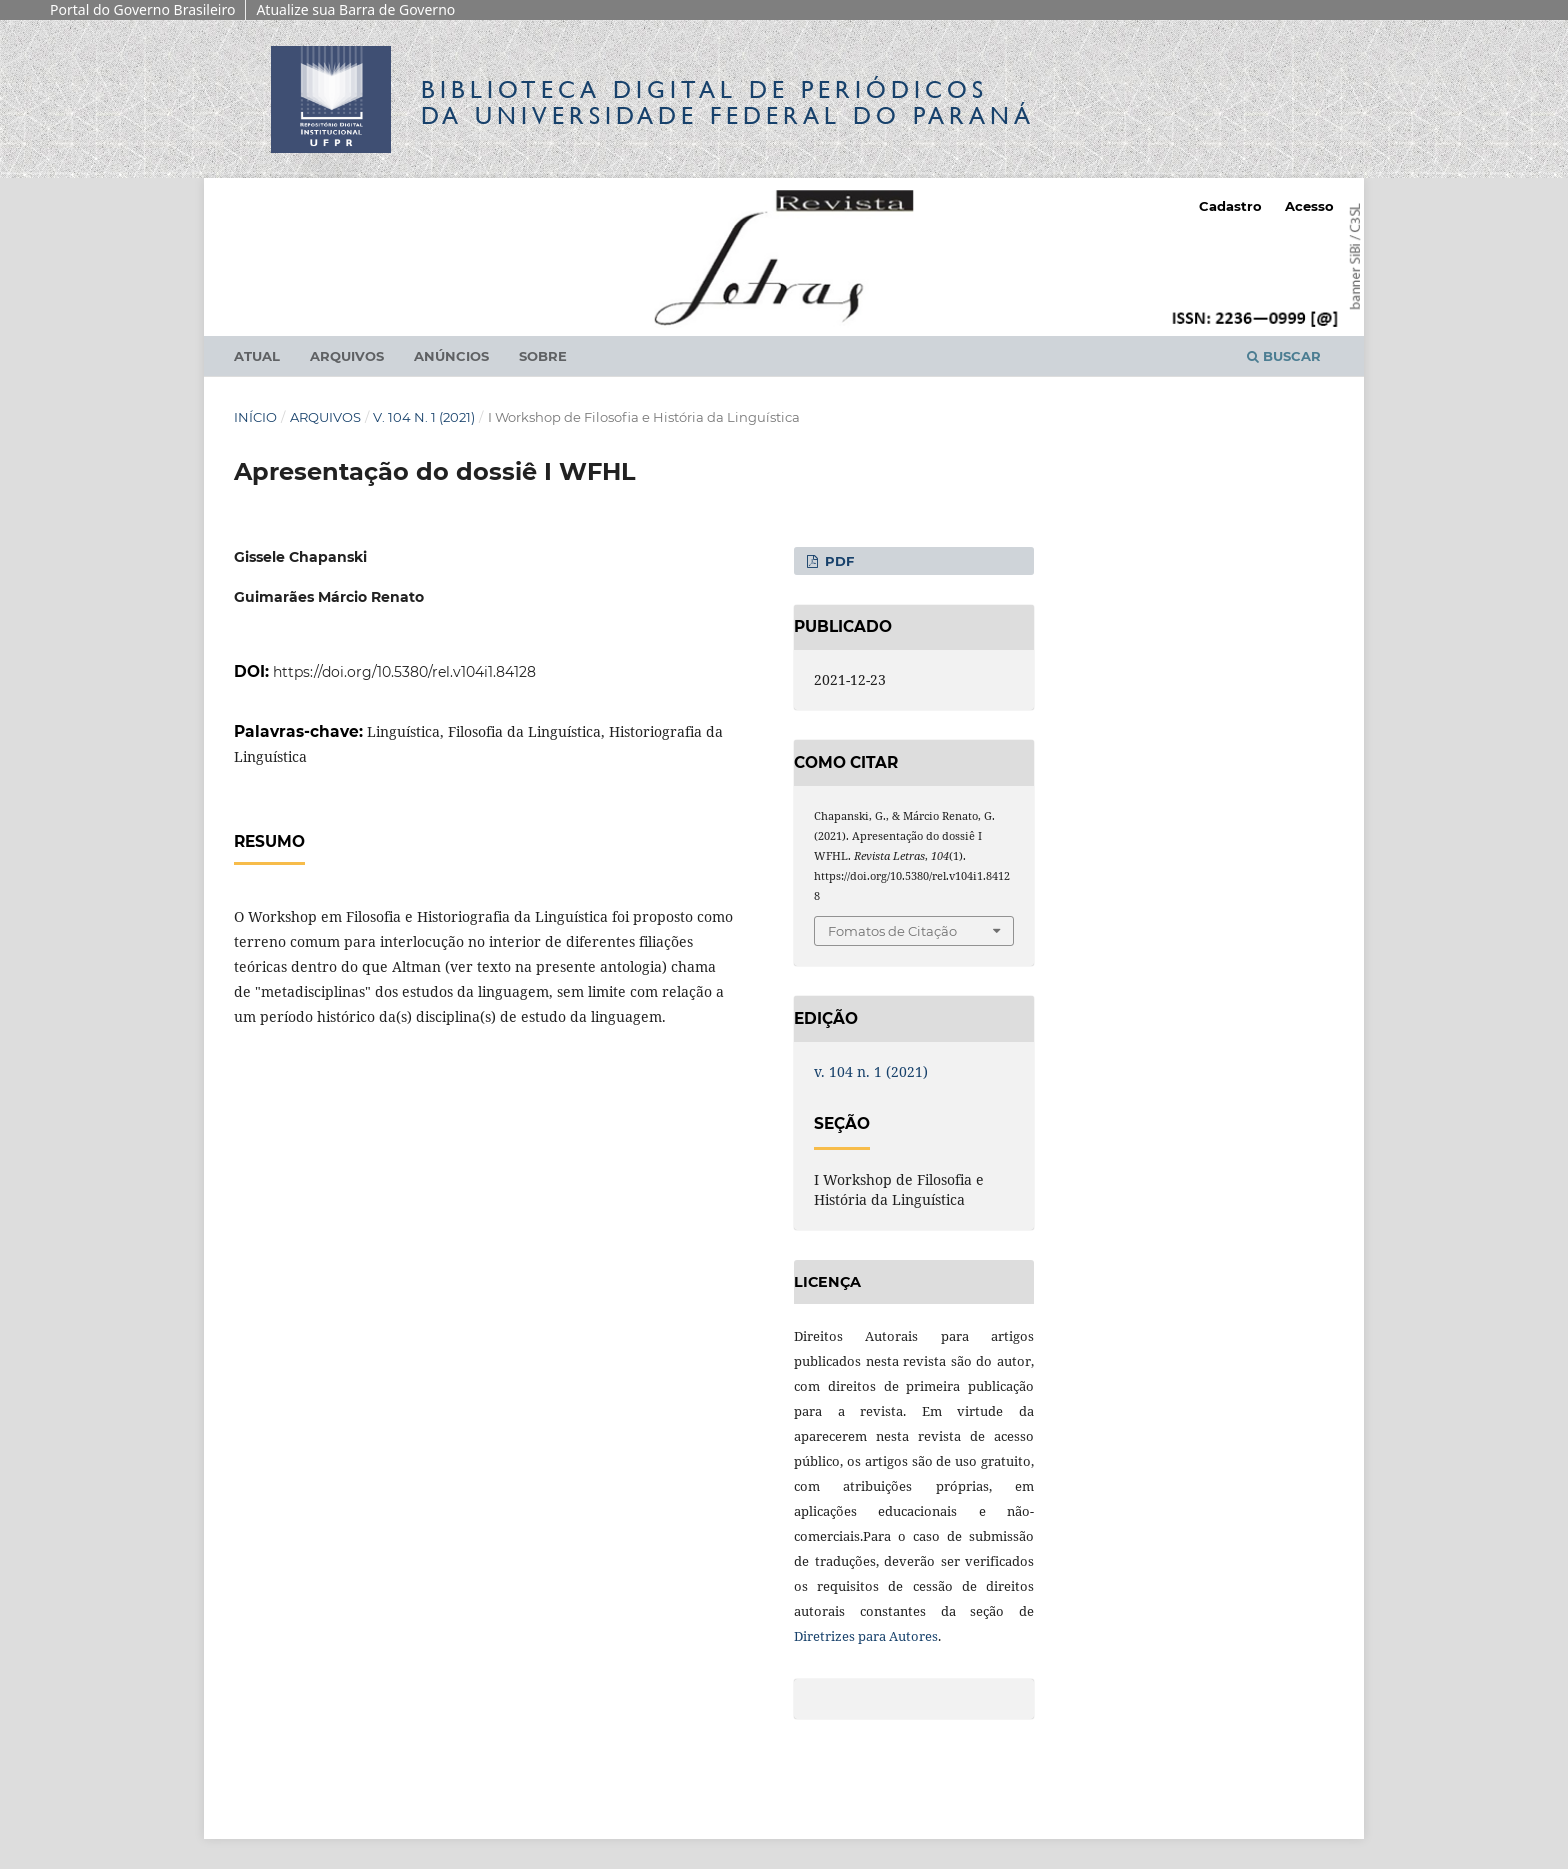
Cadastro (1230, 206)
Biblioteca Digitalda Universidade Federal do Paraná (728, 102)
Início (255, 417)
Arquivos (347, 356)
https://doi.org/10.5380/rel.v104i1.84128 (404, 672)
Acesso (1309, 206)
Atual (257, 356)
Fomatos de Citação (892, 931)
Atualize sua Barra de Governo (355, 9)
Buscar (1284, 356)
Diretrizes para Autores (866, 1636)
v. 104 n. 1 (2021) (424, 417)
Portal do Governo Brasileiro (142, 9)
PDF (837, 561)
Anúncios (451, 356)
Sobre (543, 356)
